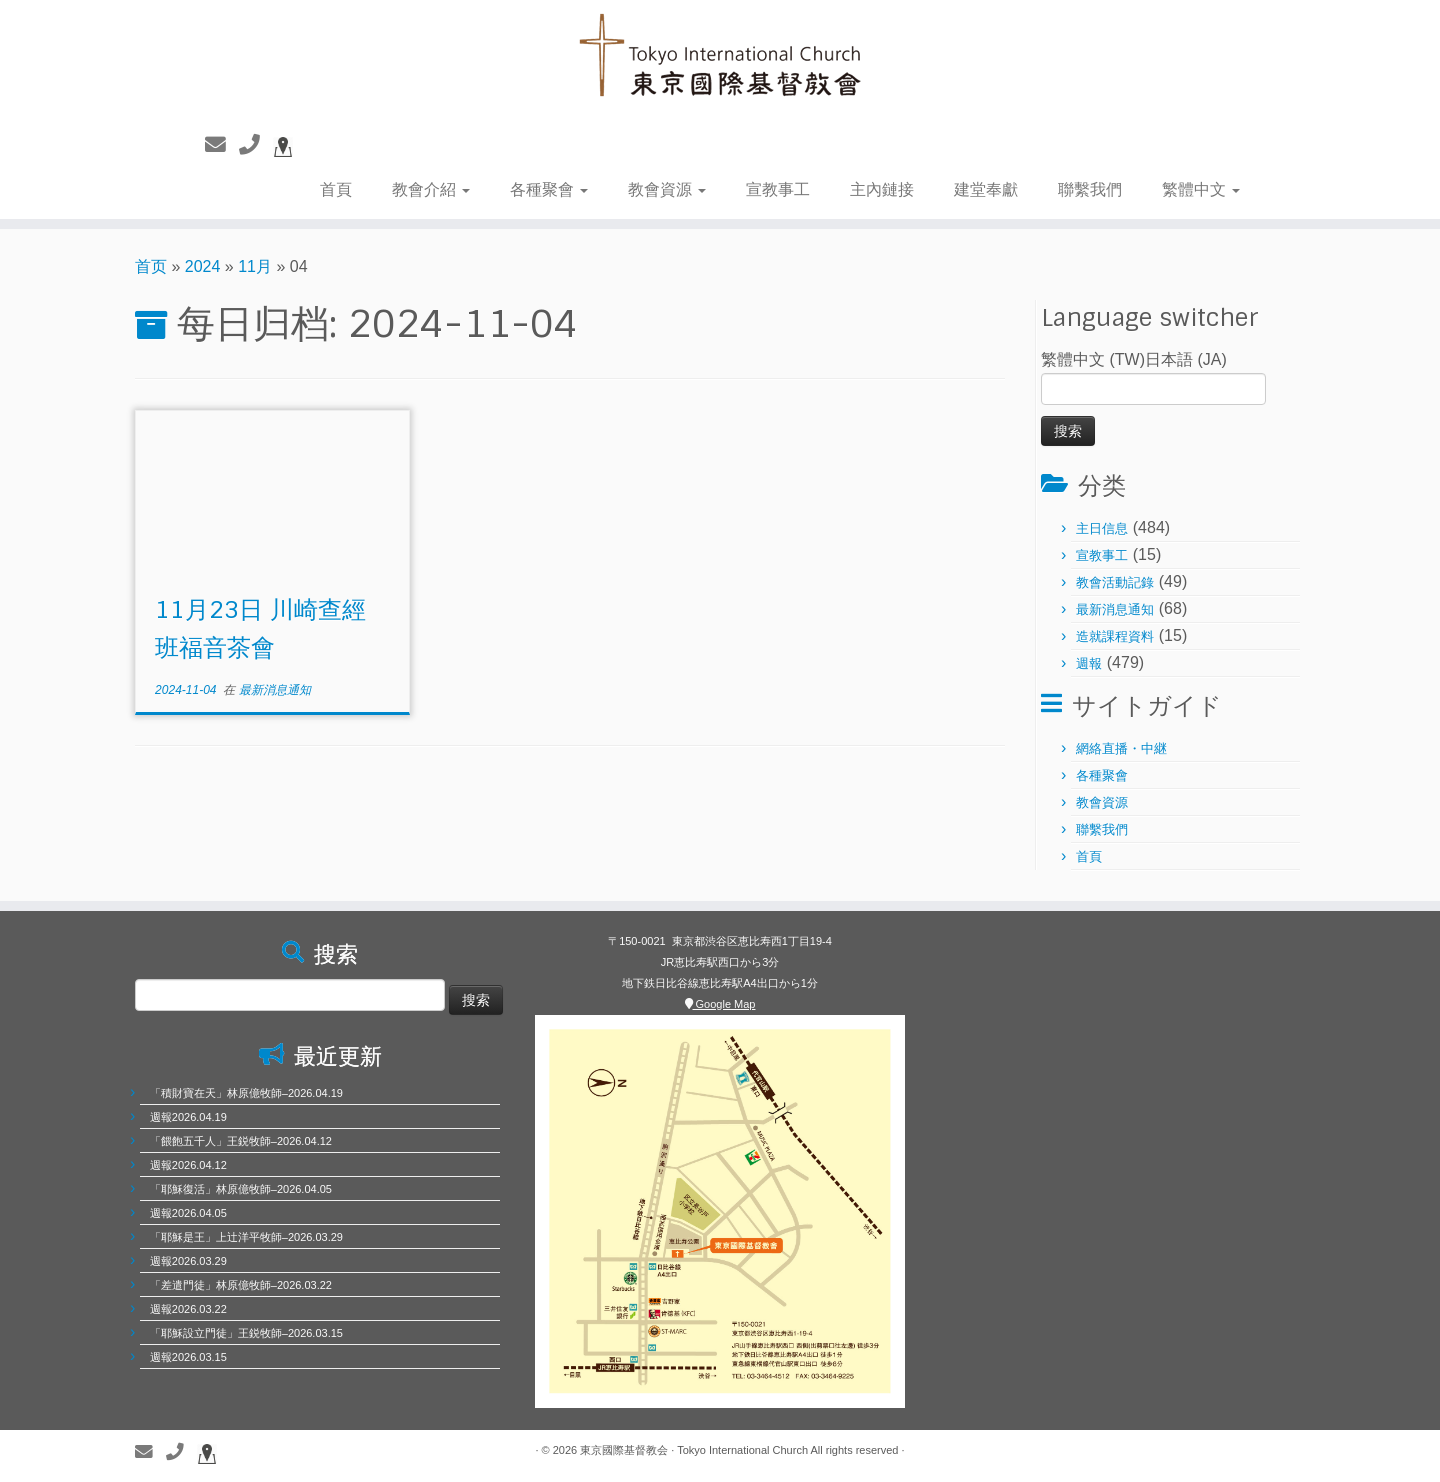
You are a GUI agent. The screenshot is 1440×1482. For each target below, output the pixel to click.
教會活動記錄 (1115, 582)
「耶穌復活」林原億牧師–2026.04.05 (241, 1189)
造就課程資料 (1115, 636)
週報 (1089, 663)
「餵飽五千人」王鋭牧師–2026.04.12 (241, 1141)
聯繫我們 (1090, 189)
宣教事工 (778, 189)
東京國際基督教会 (624, 1450)
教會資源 (667, 189)
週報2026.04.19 (188, 1117)
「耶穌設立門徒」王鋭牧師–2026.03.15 (246, 1333)
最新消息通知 (275, 690)
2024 (203, 266)
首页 (151, 266)
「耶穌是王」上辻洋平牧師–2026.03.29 (246, 1237)
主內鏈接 (882, 189)
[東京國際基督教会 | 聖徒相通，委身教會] (720, 57)
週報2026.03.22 (188, 1309)
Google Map (720, 1004)
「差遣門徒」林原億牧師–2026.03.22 (241, 1285)
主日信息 (1102, 528)
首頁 (336, 189)
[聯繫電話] (256, 144)
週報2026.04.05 (188, 1213)
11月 (255, 266)
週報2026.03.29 (188, 1261)
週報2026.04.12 (188, 1165)
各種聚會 (549, 189)
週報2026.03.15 (188, 1357)
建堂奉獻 (986, 189)
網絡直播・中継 (1121, 748)
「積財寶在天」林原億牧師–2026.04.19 (246, 1093)
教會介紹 (431, 189)
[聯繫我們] (222, 144)
